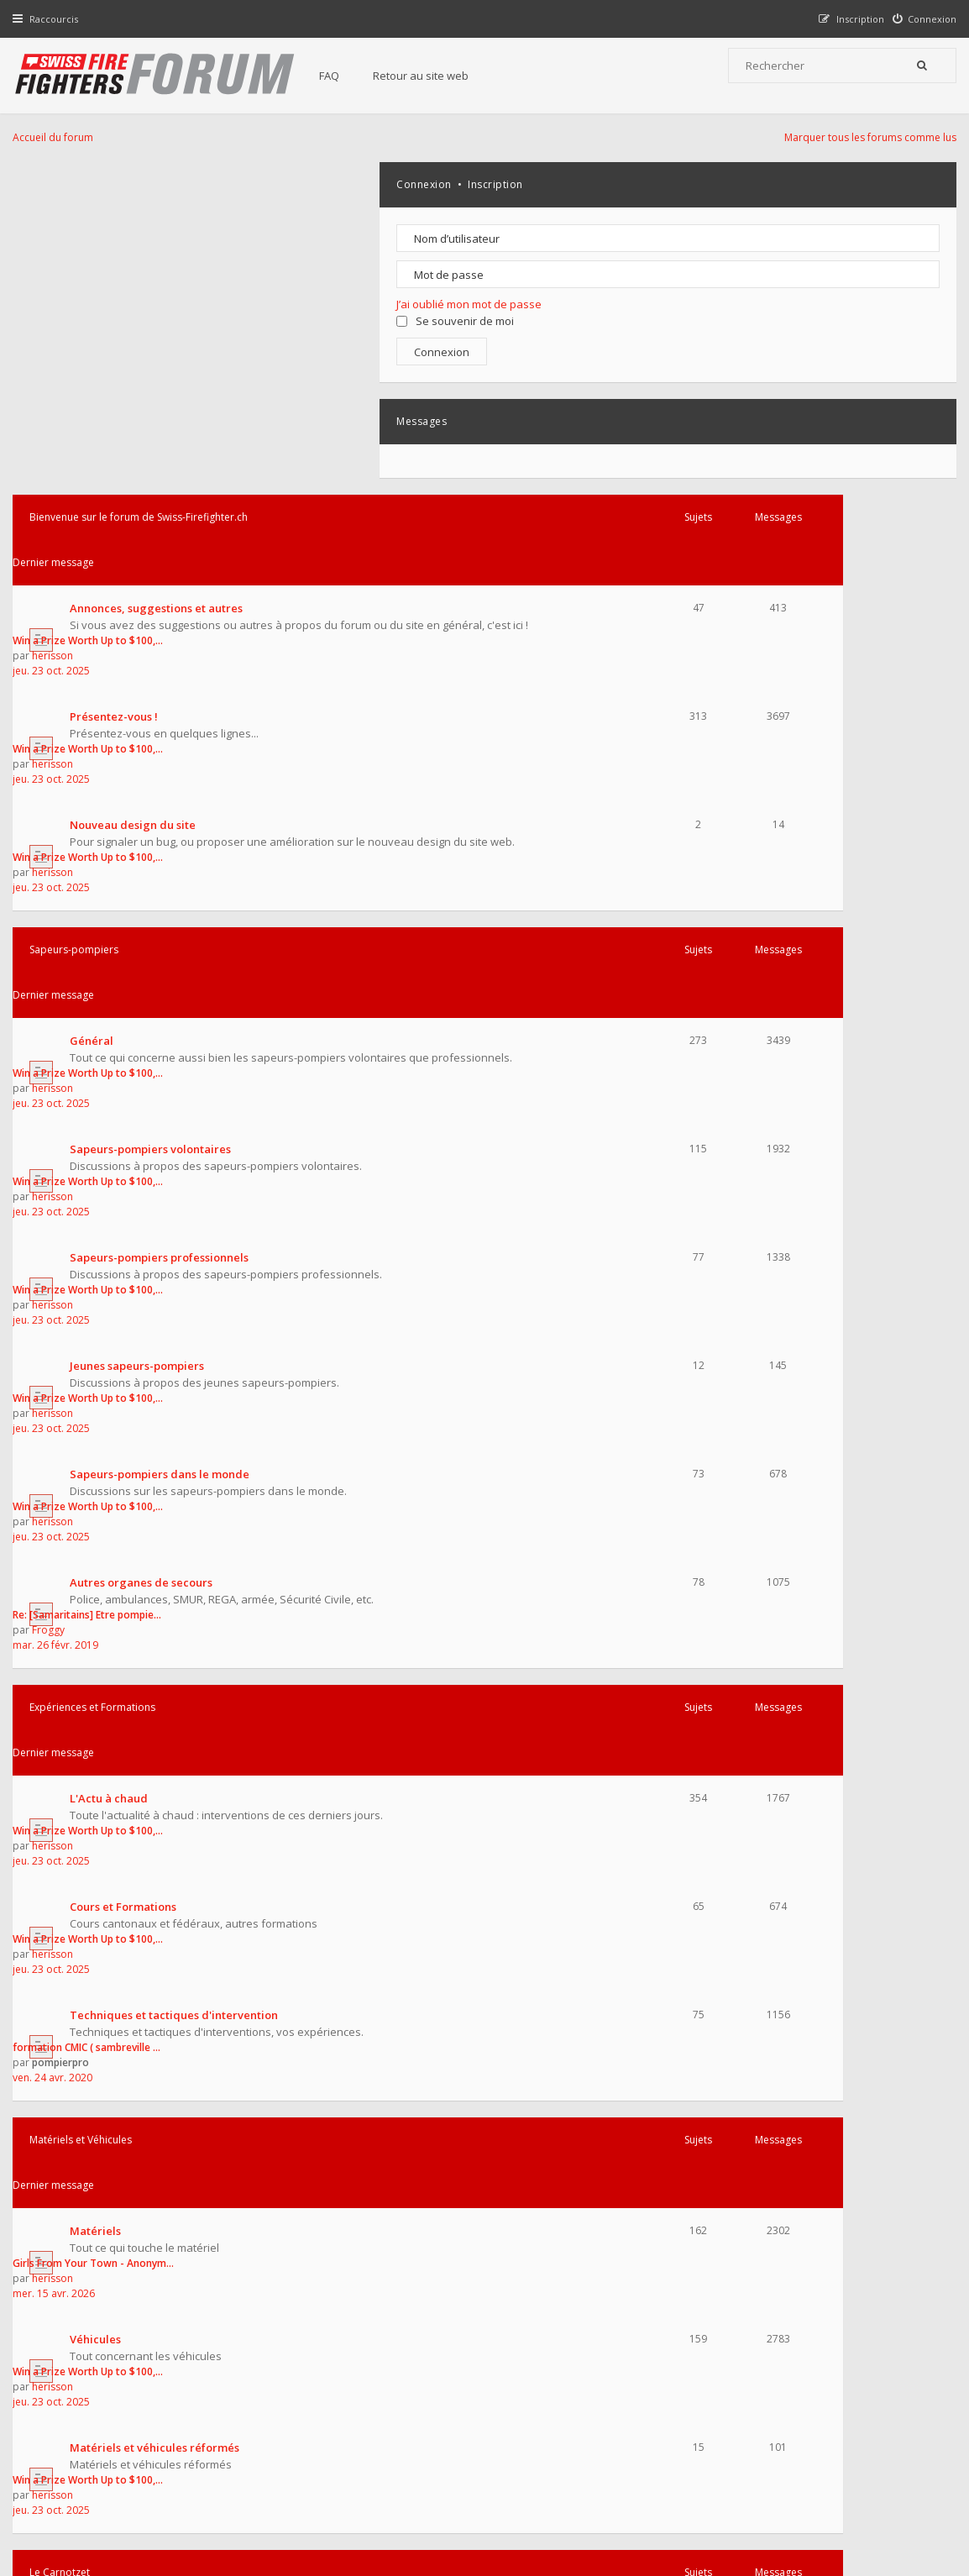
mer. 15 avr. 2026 (557, 1391)
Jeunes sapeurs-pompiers (141, 765)
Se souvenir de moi (818, 320)
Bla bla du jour (112, 1730)
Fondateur (196, 2205)
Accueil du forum (57, 2490)
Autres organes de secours (145, 923)
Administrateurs (124, 2205)
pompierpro (563, 1235)
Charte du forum (379, 2410)
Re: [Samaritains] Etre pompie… (590, 923)
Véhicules (99, 1437)
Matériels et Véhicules (85, 1316)
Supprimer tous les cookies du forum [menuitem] (864, 2490)
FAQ (346, 75)
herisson (555, 245)
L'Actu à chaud (113, 1065)
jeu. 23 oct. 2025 (554, 260)
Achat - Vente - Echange (137, 1650)
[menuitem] (920, 19)
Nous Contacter (699, 2359)
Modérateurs (260, 2205)
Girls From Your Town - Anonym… (596, 1361)
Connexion (786, 184)
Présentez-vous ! (118, 309)
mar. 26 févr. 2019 (558, 954)
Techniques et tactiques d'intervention (178, 1220)
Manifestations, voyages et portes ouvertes (189, 1901)
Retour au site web (437, 75)
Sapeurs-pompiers (78, 481)
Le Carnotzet (64, 1605)
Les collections (113, 1826)
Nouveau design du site (137, 385)
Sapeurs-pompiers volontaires (154, 606)
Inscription (858, 184)
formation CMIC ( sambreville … (589, 1220)
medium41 (472, 2256)
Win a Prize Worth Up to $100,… (591, 230)
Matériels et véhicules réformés (159, 1512)
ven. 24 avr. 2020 (555, 1250)
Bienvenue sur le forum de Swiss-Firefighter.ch (143, 184)
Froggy (551, 938)
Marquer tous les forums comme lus (866, 137)
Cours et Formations (127, 1144)
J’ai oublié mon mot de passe (831, 304)
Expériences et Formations (97, 1019)
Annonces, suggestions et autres (160, 230)
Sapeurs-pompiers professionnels (163, 685)
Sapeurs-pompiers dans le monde (164, 844)
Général (96, 526)
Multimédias (107, 1997)
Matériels (99, 1361)
